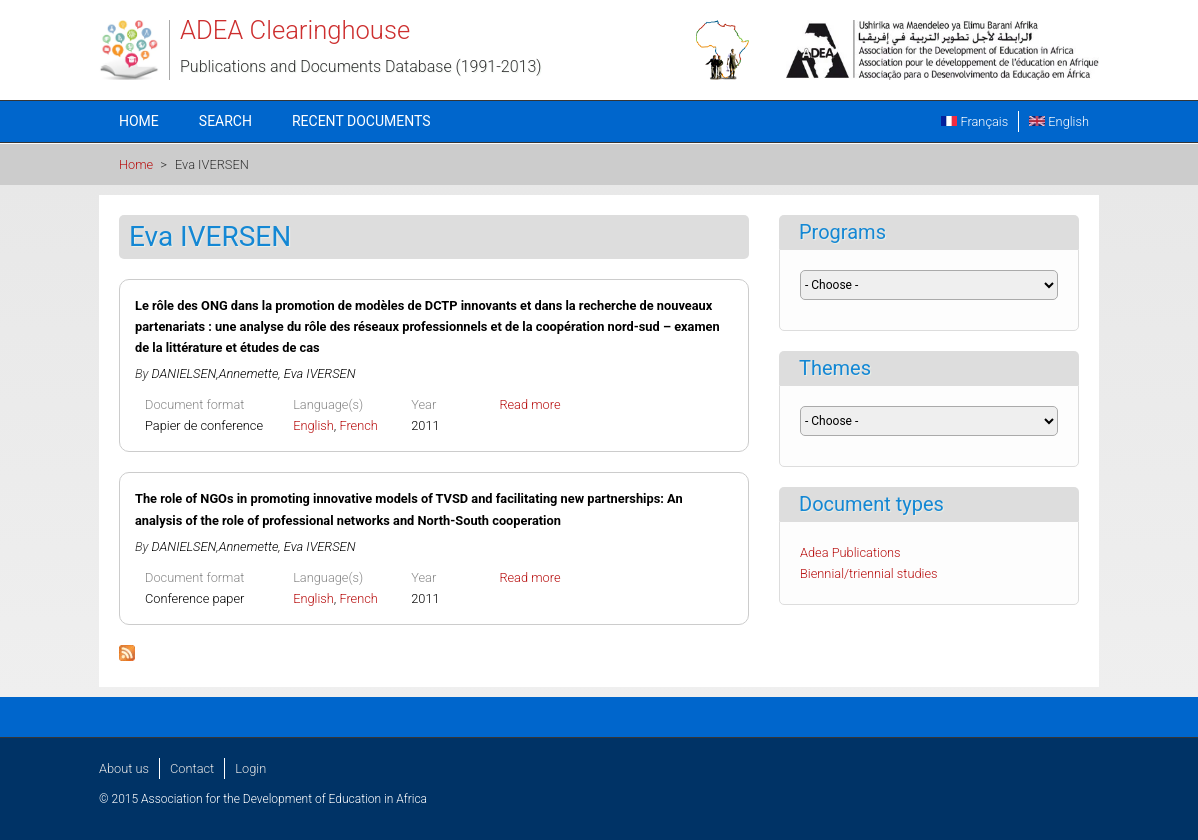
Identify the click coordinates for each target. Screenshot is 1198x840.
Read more (529, 404)
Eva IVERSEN (320, 373)
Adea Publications (850, 552)
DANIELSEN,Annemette (215, 373)
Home (139, 121)
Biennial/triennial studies (869, 573)
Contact (192, 768)
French (358, 425)
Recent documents (361, 121)
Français (974, 121)
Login (250, 768)
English (1059, 121)
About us (124, 768)
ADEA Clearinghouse (295, 30)
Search (225, 121)
